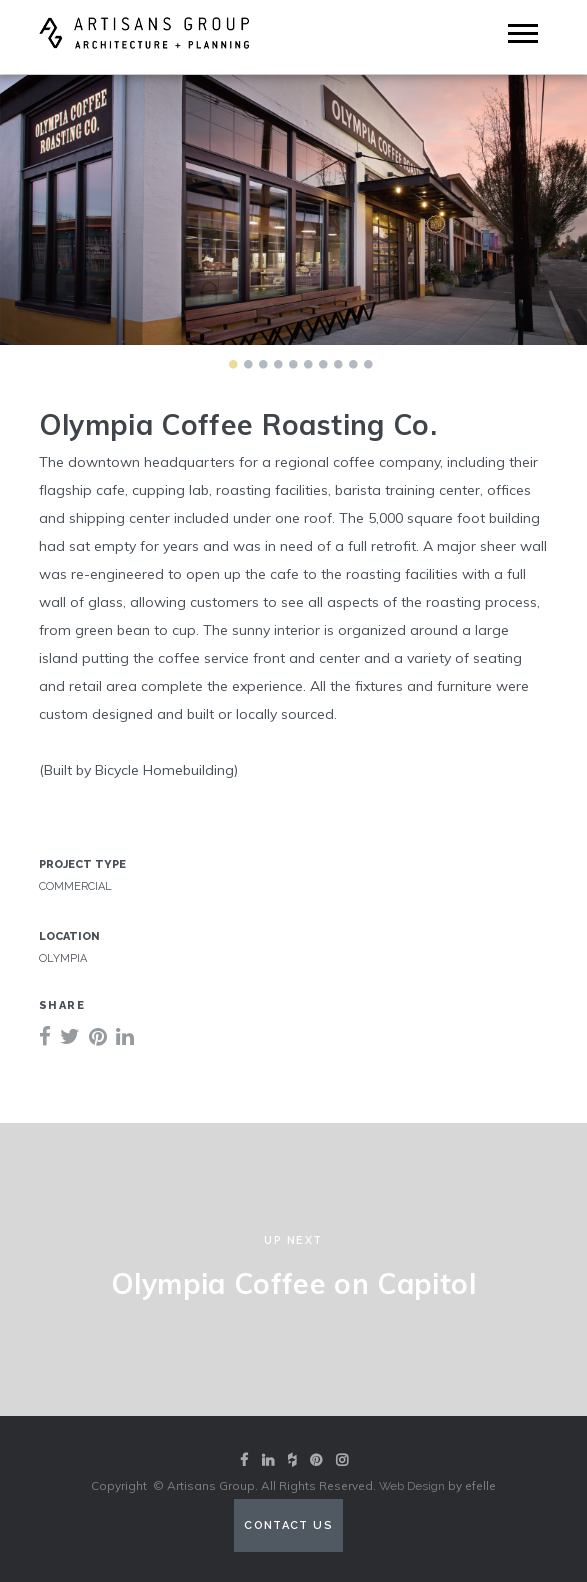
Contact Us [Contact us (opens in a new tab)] (288, 1525)
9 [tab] (354, 364)
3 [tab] (264, 364)
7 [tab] (324, 364)
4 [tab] (279, 364)
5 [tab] (294, 364)
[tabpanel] (293, 210)
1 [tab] (234, 364)
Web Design (412, 1486)
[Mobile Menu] (523, 33)
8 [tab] (339, 364)
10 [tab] (369, 364)
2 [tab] (249, 364)
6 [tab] (309, 364)
